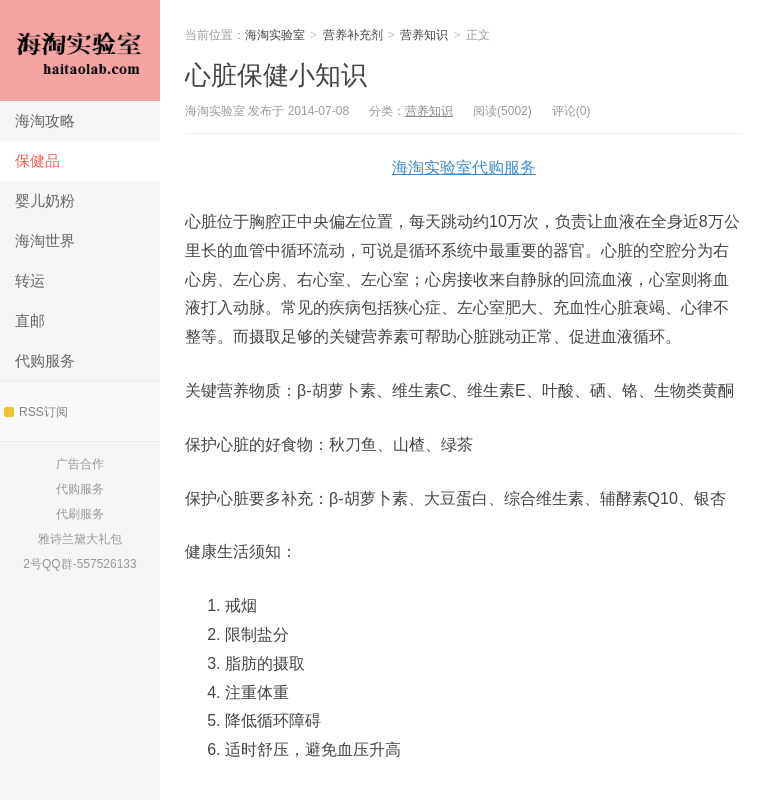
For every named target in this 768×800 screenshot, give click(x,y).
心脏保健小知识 (276, 75)
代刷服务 (80, 514)
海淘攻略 (45, 120)
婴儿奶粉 (45, 200)
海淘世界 (45, 240)
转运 (30, 280)
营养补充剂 (353, 35)
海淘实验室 (80, 50)
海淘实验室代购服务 (464, 167)
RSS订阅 (36, 412)
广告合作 (80, 464)
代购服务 (45, 360)
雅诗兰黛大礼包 (80, 539)
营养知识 (424, 35)
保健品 (37, 160)
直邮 (30, 320)
